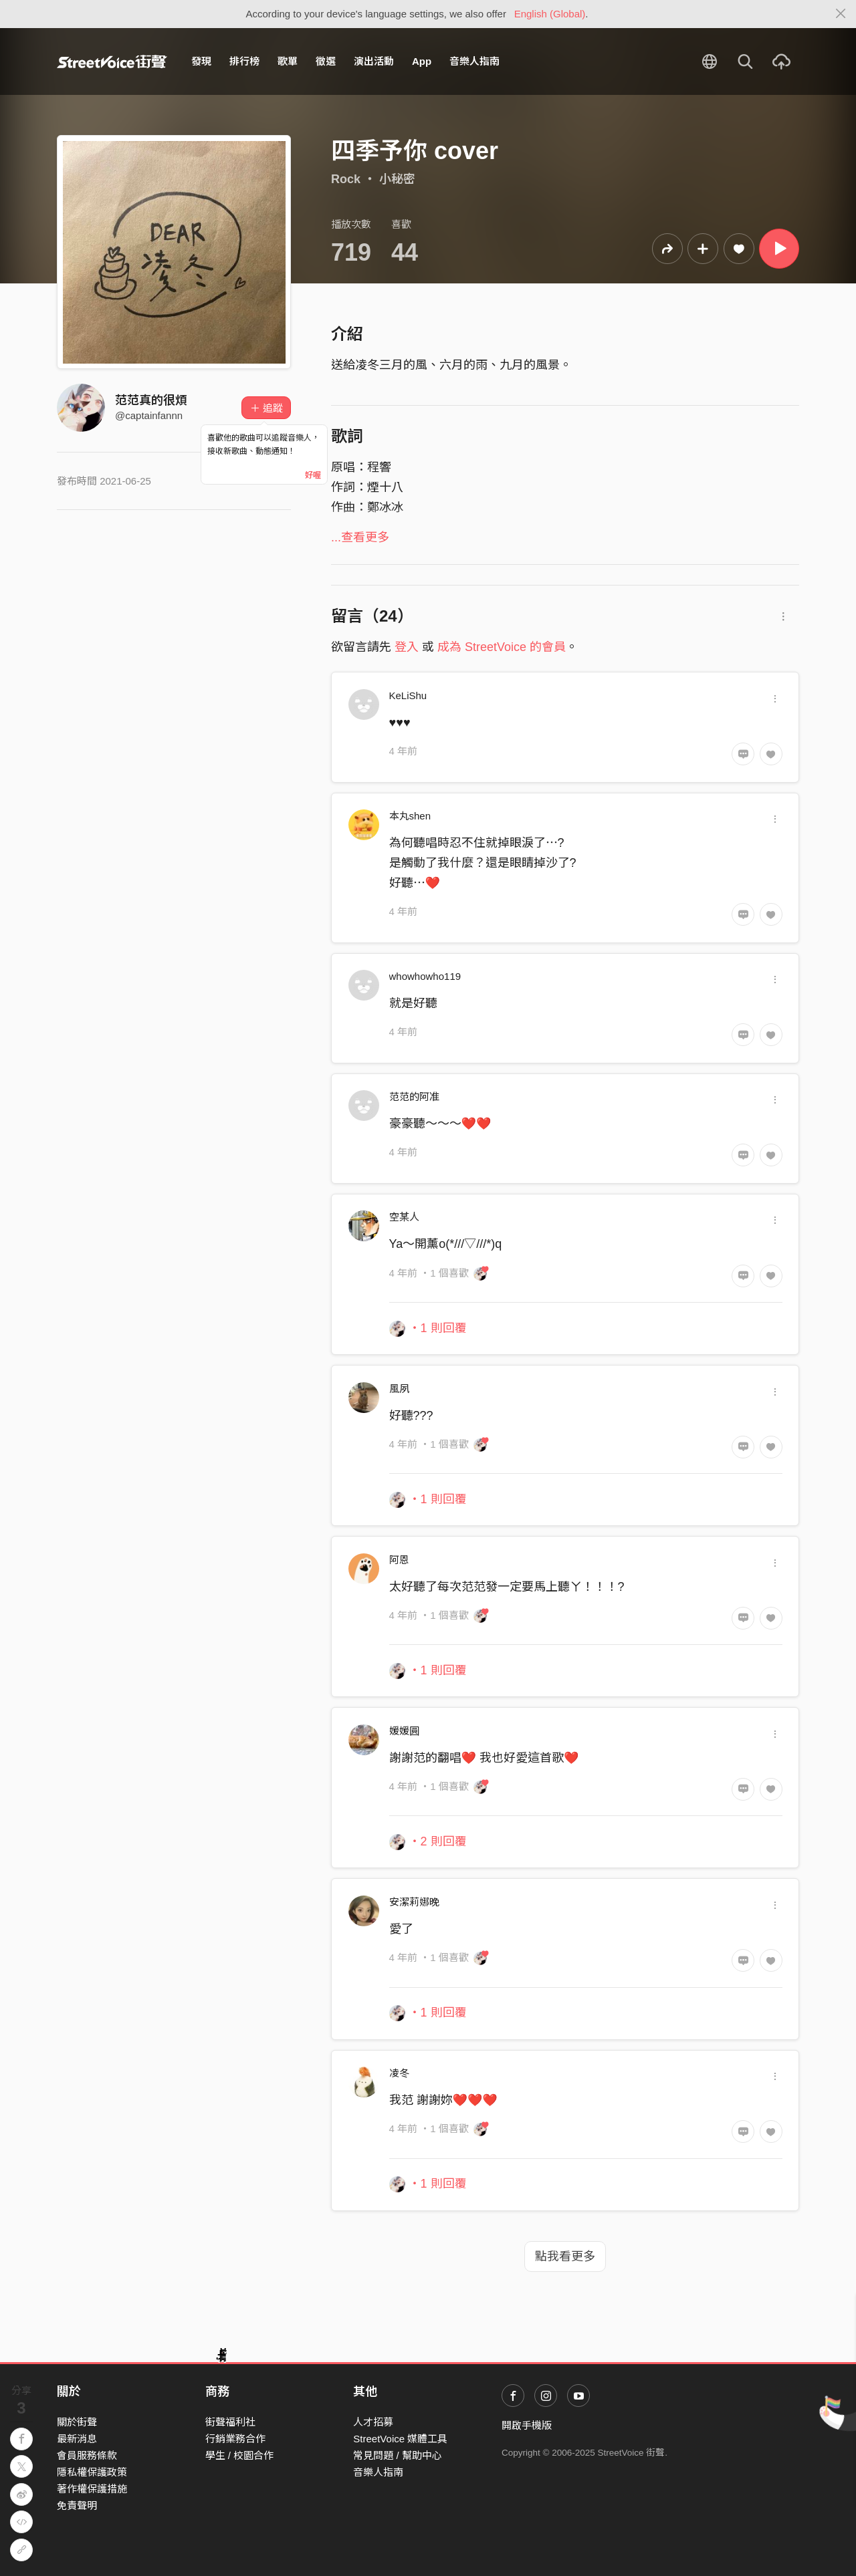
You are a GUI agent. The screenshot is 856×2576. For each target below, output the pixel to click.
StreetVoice (112, 61)
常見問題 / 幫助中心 (397, 2455)
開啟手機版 (527, 2425)
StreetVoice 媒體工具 (400, 2438)
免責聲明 (77, 2505)
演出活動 (374, 61)
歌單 (288, 61)
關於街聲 (77, 2422)
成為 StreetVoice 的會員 (501, 647)
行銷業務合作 (235, 2438)
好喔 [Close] (313, 475)
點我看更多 (565, 2256)
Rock (345, 179)
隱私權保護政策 (92, 2472)
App (421, 61)
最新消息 (77, 2438)
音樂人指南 (474, 61)
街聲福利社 (230, 2422)
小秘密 (397, 179)
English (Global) (550, 13)
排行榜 (244, 61)
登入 (407, 647)
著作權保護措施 (92, 2488)
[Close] (841, 14)
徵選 (326, 61)
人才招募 (373, 2422)
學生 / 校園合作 (239, 2455)
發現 (201, 61)
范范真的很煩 (151, 400)
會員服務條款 (87, 2455)
